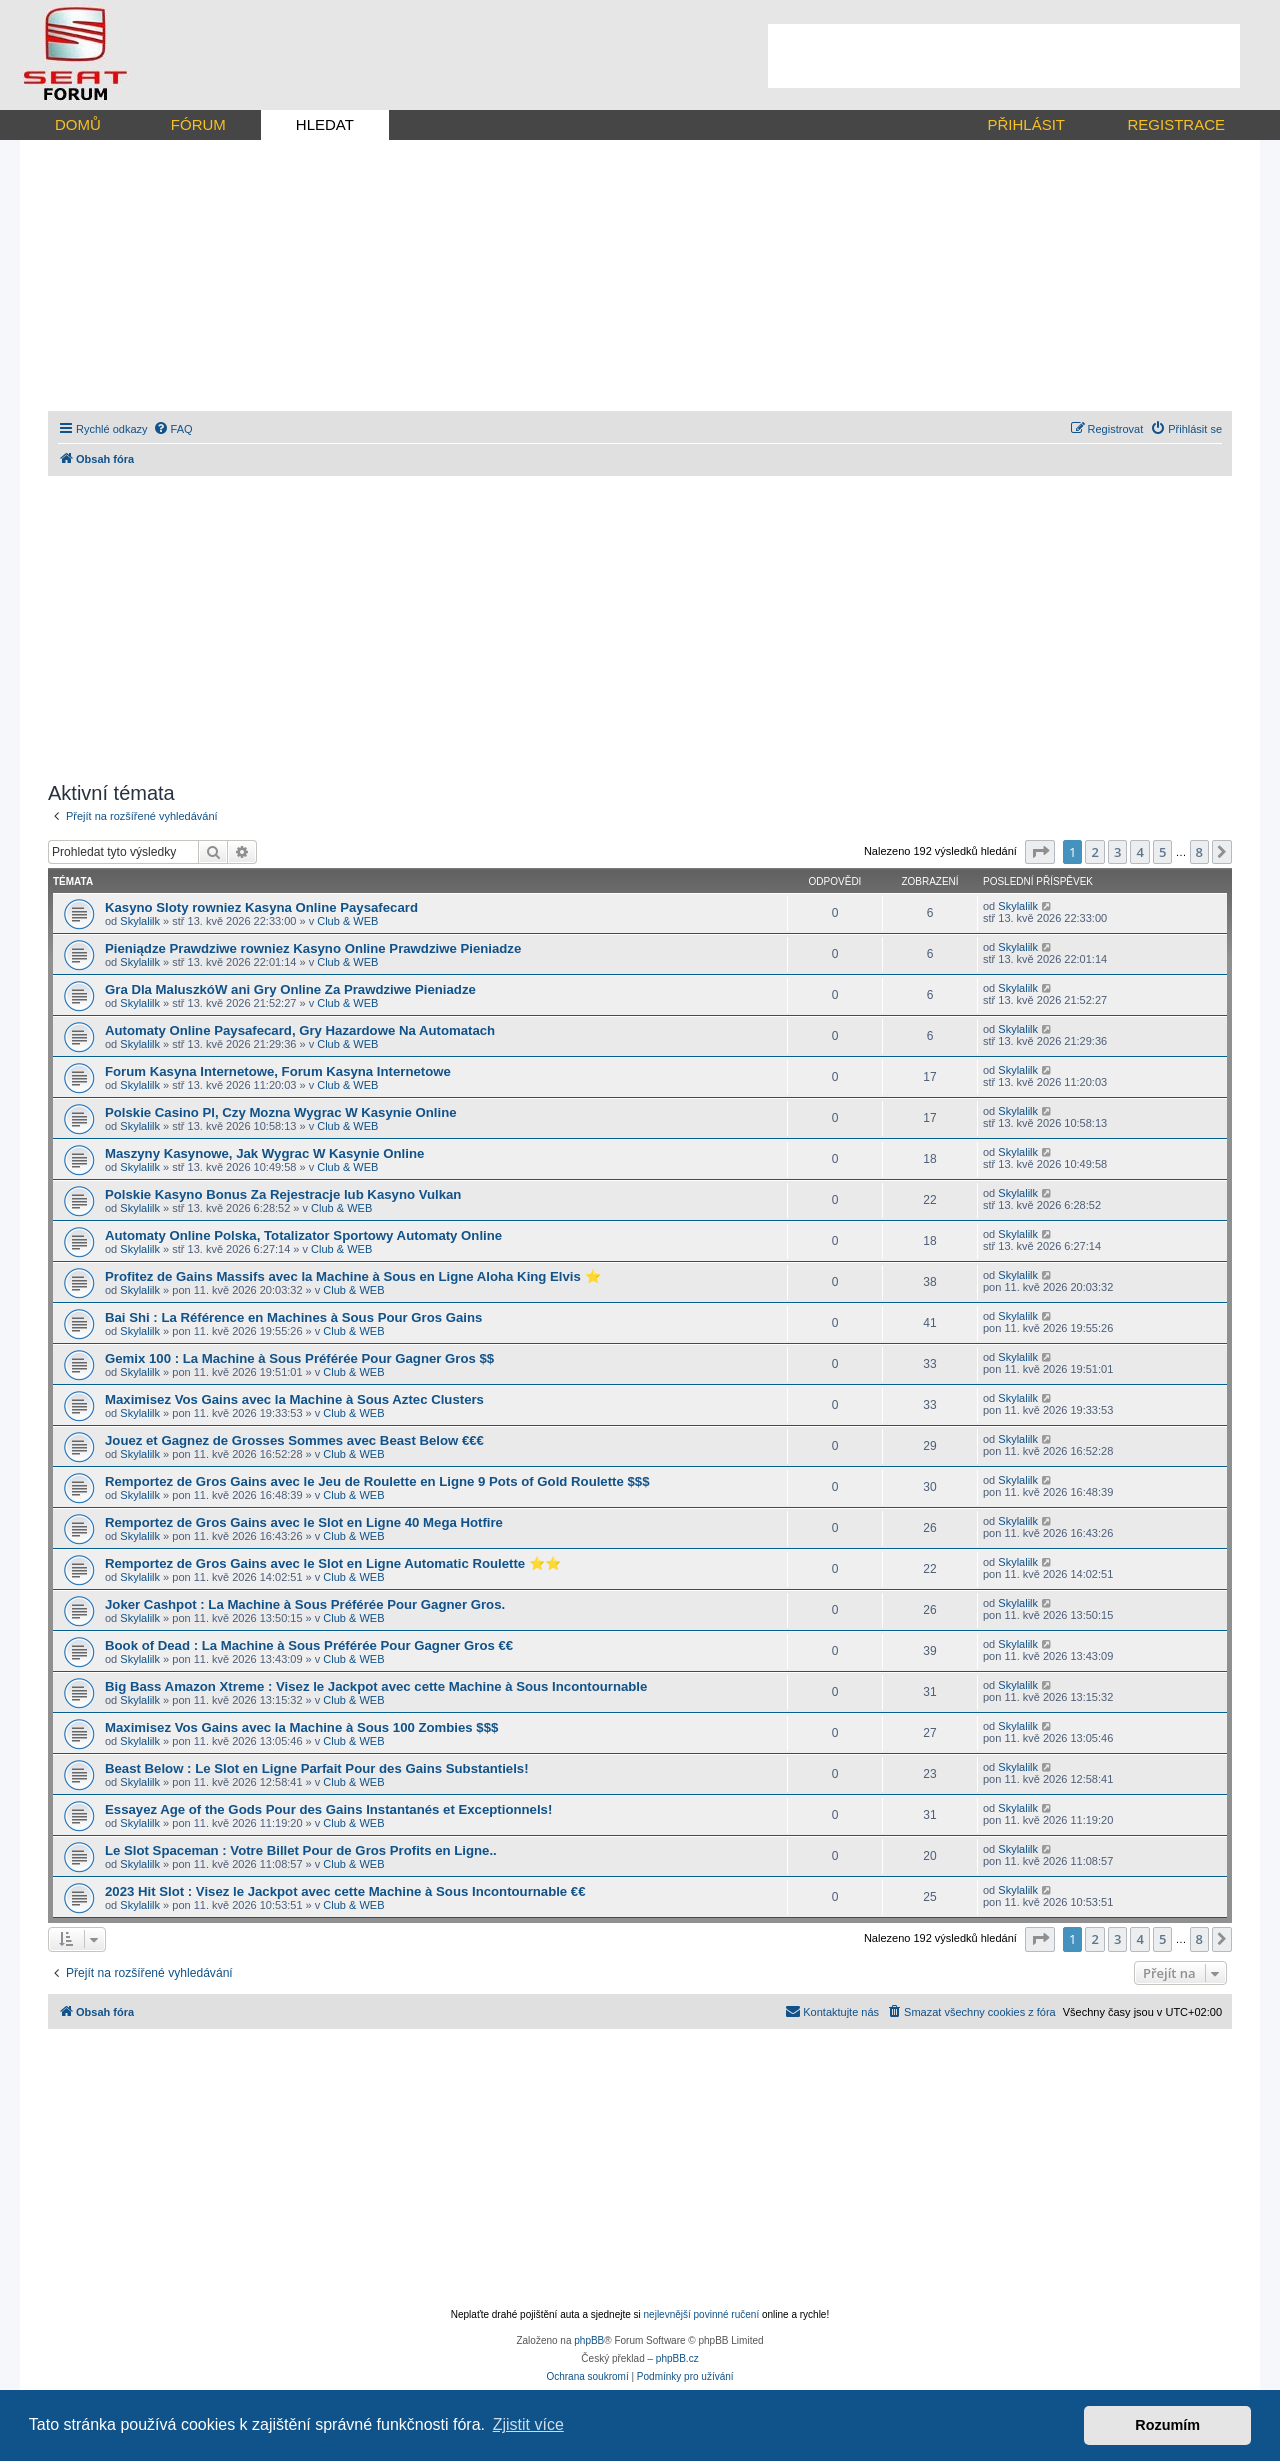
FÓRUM (198, 124)
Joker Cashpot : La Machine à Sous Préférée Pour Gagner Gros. (305, 1604)
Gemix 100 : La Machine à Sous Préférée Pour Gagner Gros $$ (299, 1358)
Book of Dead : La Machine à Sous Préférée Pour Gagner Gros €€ (309, 1645)
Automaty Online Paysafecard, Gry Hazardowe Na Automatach (300, 1030)
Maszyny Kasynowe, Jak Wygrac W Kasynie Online (264, 1153)
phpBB (589, 2340)
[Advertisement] (1004, 56)
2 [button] (1094, 852)
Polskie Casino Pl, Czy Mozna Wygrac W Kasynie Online (281, 1112)
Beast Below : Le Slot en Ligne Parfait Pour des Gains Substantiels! (317, 1768)
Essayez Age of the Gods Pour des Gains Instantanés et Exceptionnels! (328, 1809)
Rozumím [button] (1167, 2425)
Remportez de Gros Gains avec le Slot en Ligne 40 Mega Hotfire (304, 1522)
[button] (1040, 852)
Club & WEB (347, 921)
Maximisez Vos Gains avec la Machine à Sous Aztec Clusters (294, 1399)
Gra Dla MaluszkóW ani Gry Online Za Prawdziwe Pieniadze (290, 989)
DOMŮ (78, 124)
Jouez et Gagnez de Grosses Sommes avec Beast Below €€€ (294, 1440)
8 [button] (1199, 852)
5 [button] (1162, 852)
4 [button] (1139, 852)
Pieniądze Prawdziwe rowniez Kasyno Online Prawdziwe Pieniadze (313, 948)
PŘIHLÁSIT (1026, 124)
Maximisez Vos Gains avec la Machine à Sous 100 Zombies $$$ (301, 1727)
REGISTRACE (1176, 124)
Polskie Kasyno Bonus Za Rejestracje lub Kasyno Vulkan (283, 1194)
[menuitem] (173, 429)
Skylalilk (140, 921)
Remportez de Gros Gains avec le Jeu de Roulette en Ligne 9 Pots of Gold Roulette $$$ (377, 1481)
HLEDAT (325, 124)
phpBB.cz (677, 2358)
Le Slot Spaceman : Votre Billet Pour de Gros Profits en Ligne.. (301, 1850)
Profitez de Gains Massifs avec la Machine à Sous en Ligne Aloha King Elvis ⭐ (353, 1276)
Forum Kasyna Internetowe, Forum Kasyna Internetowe (278, 1071)
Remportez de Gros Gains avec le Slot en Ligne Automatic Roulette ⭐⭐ (333, 1563)
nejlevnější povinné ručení (702, 2314)
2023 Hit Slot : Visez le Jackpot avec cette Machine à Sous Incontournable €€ (345, 1891)
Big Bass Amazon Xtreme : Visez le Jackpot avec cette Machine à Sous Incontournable (376, 1686)
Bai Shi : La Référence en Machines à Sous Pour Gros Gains (293, 1317)
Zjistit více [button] (528, 2424)
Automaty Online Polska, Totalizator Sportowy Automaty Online (303, 1235)
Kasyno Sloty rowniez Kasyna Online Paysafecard (261, 907)
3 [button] (1117, 852)
